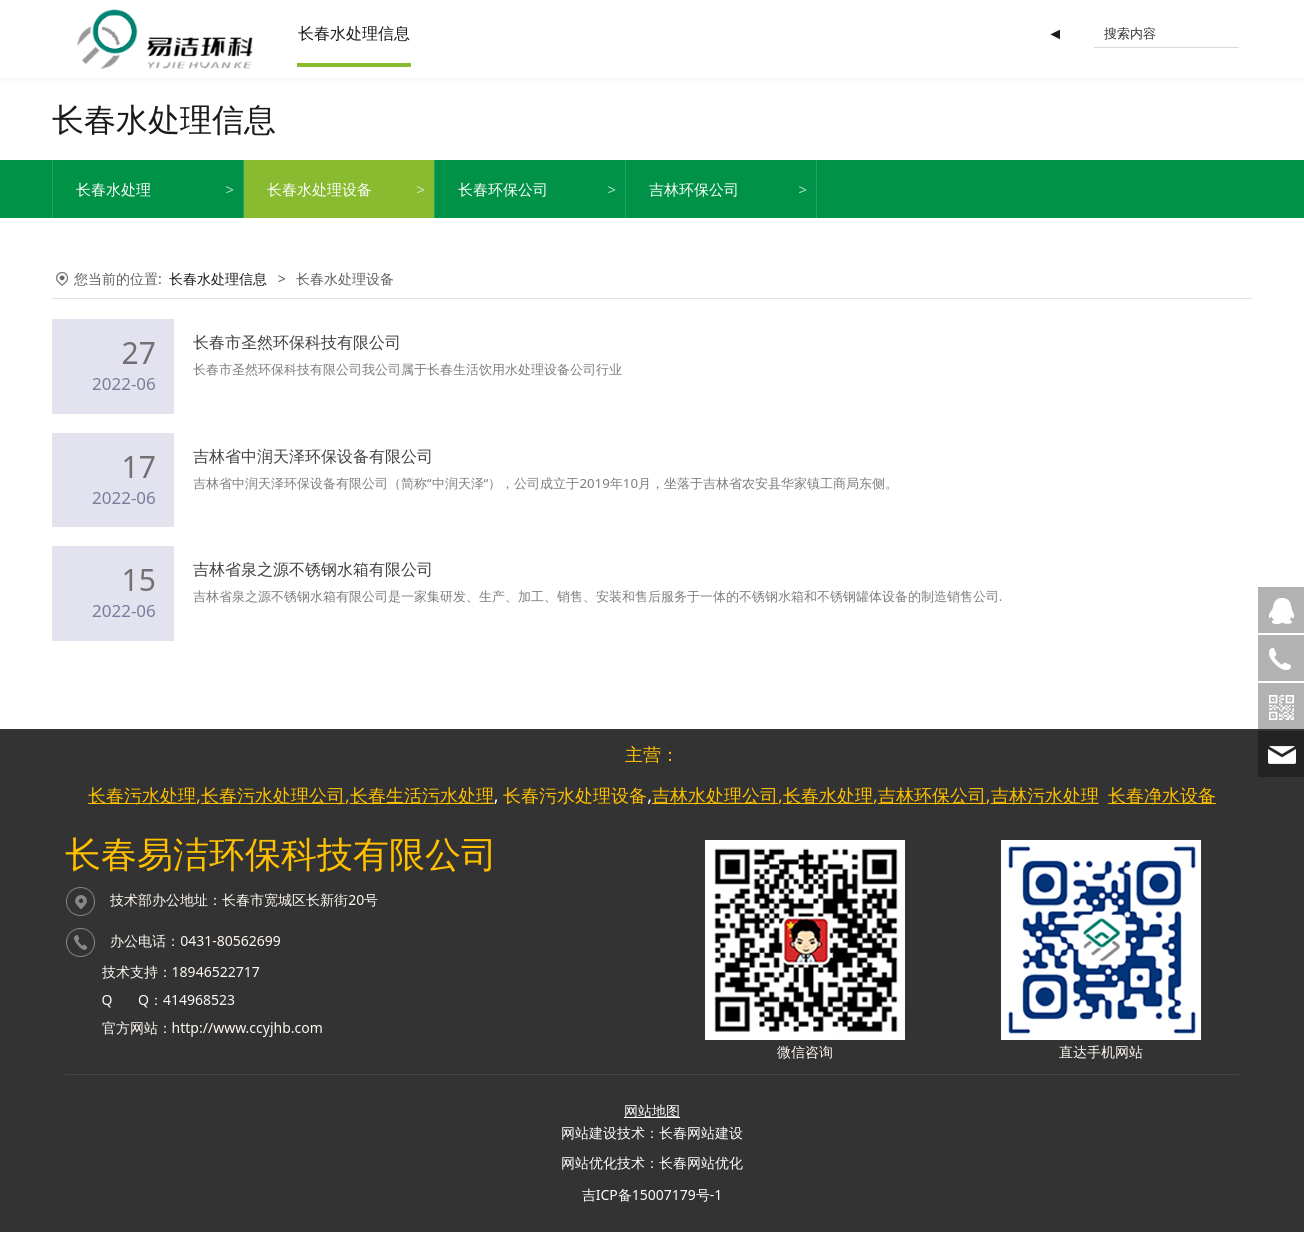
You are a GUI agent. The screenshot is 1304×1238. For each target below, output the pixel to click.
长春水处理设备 (319, 201)
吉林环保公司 (694, 201)
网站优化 (589, 1169)
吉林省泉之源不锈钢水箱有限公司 (313, 581)
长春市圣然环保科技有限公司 (297, 354)
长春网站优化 (701, 1169)
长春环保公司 (503, 201)
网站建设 (589, 1139)
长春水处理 (113, 201)
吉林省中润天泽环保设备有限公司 (313, 468)
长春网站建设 (701, 1139)
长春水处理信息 (372, 33)
